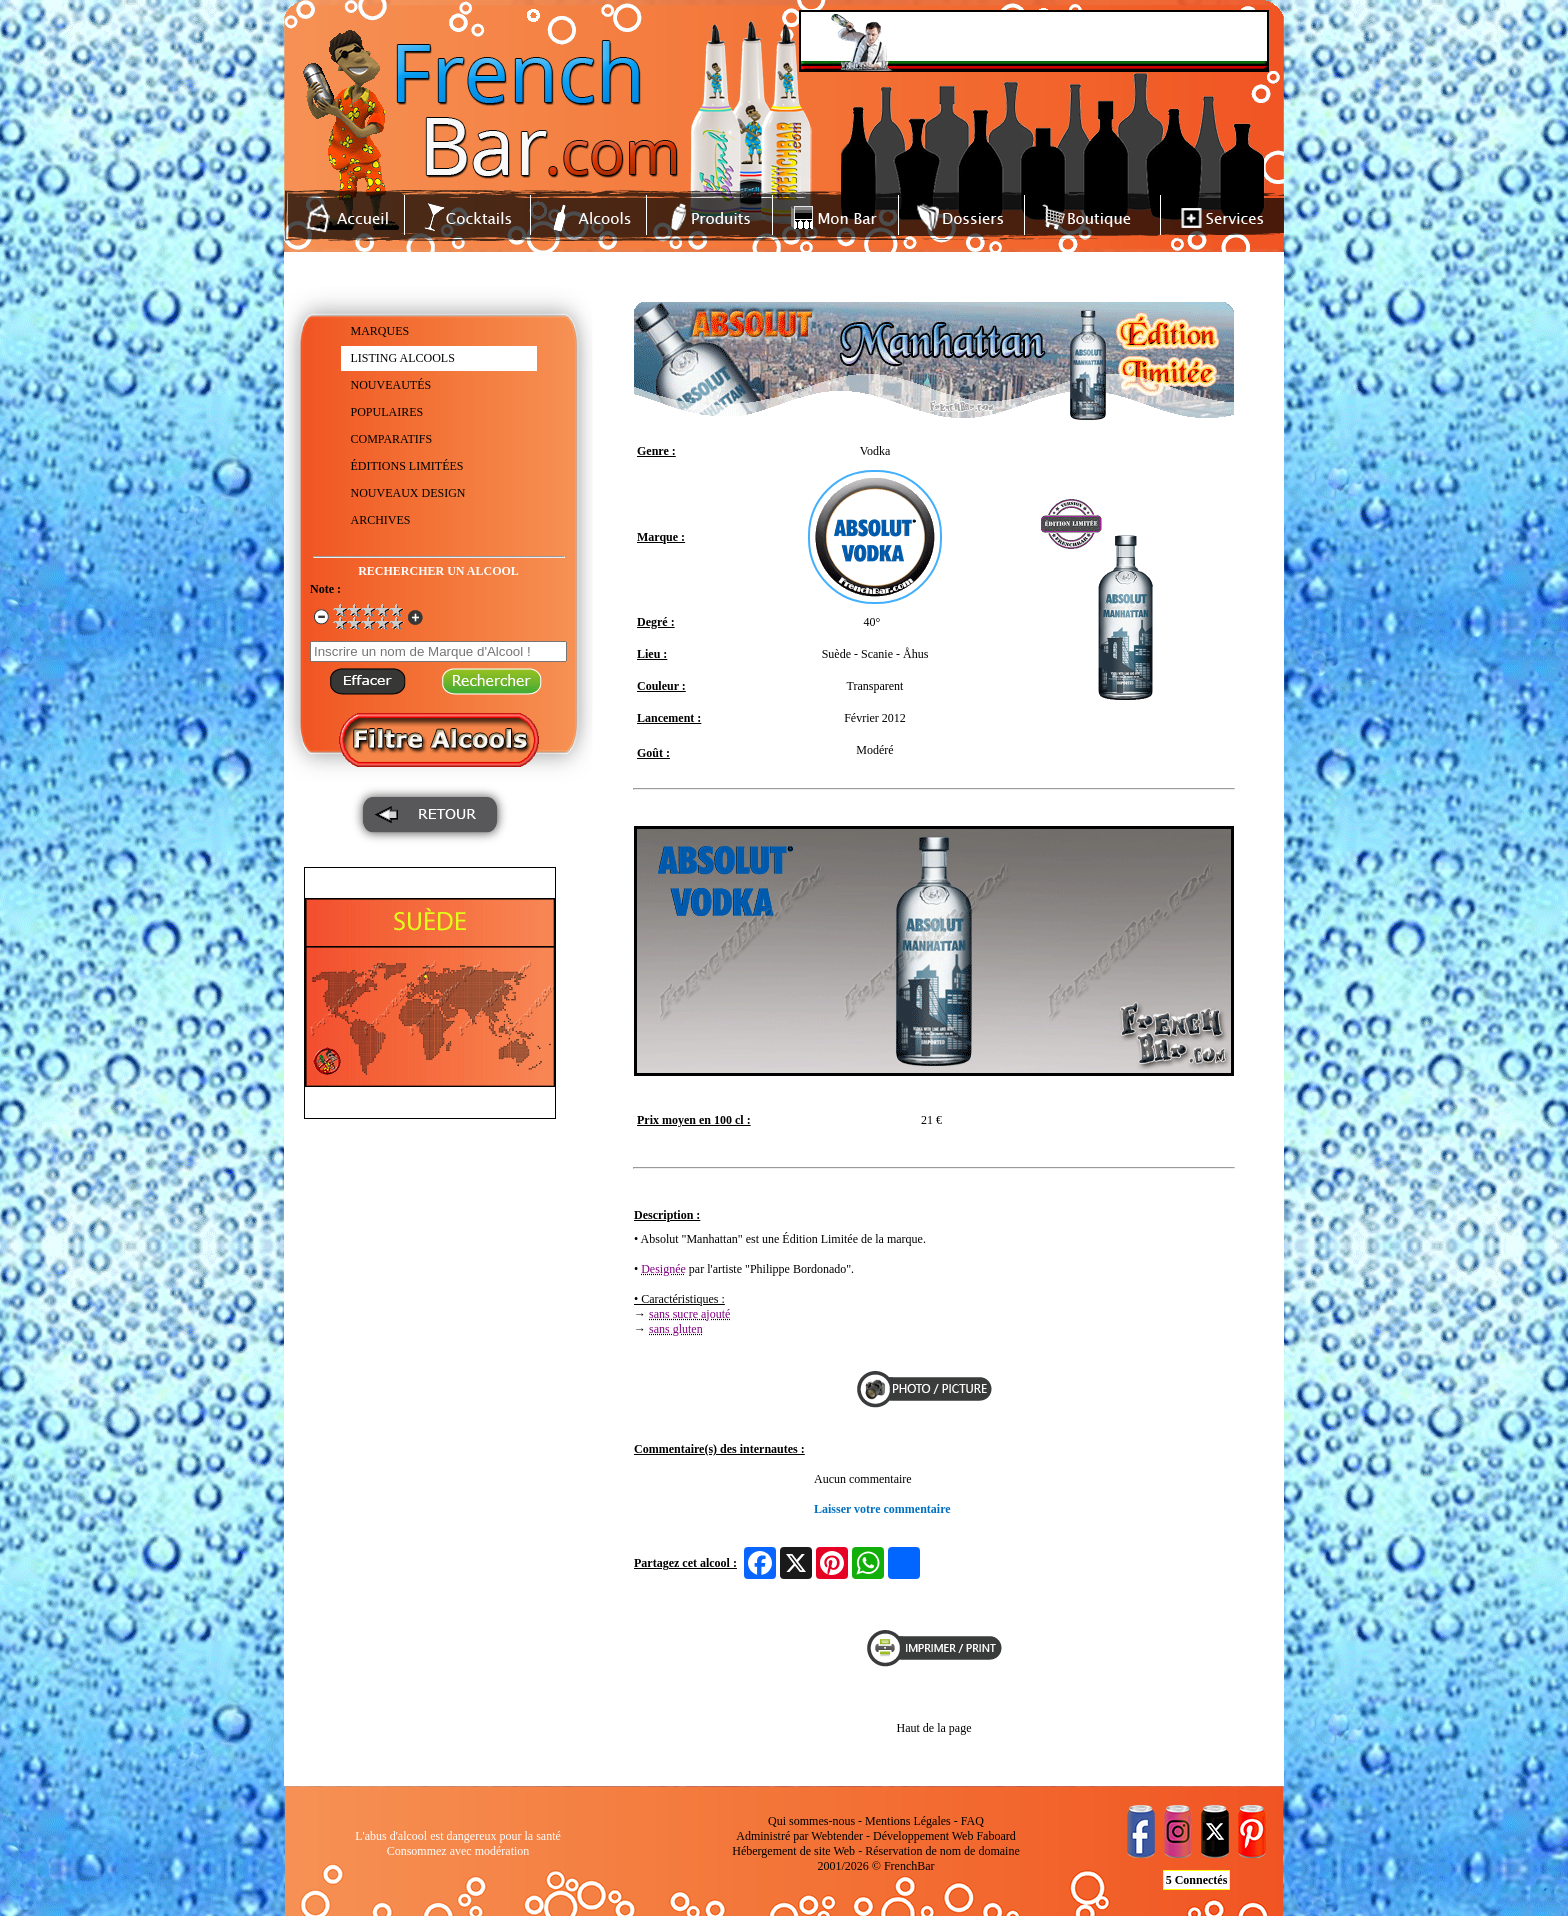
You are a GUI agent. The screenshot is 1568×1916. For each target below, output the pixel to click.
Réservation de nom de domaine (942, 1851)
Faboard (995, 1836)
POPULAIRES (387, 412)
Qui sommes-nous (811, 1821)
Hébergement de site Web (793, 1851)
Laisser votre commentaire (882, 1509)
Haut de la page (934, 1728)
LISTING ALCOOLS (403, 358)
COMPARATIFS (392, 439)
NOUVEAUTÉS (391, 385)
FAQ (972, 1821)
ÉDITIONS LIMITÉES (407, 466)
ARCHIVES (381, 520)
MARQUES (380, 331)
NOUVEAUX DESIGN (408, 493)
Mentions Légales (908, 1821)
